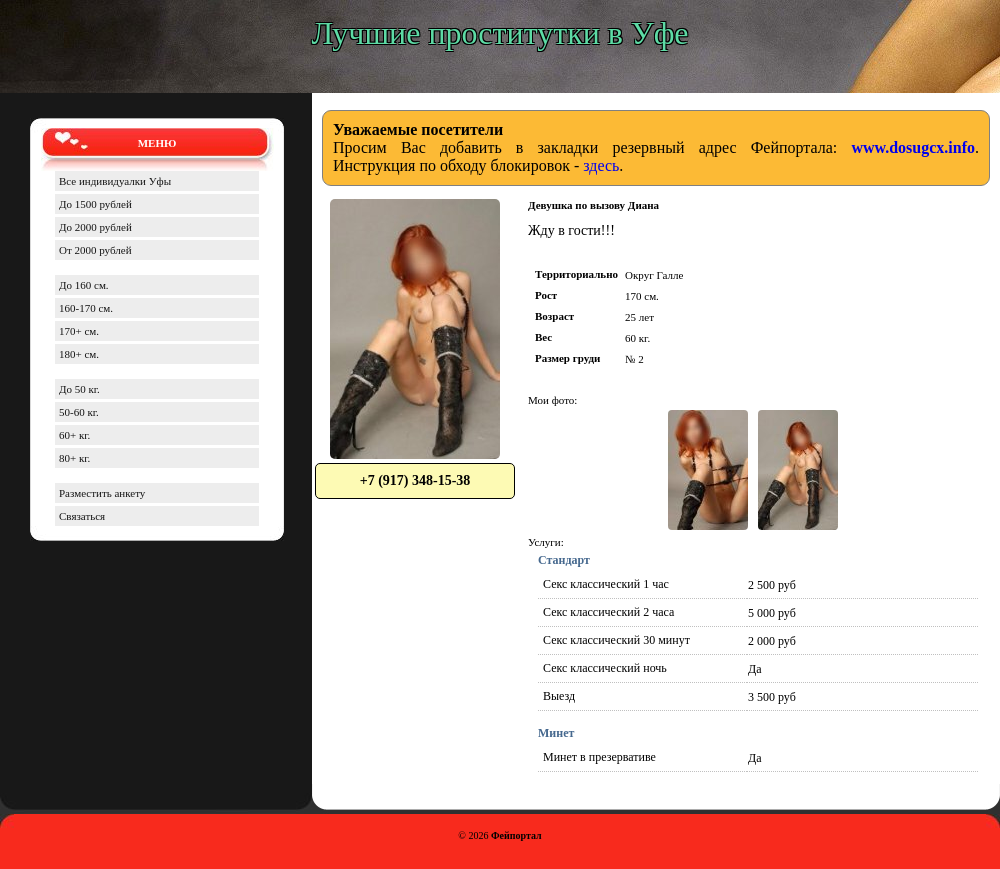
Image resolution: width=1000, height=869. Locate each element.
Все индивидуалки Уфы (115, 181)
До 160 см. (84, 285)
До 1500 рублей (95, 204)
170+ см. (79, 331)
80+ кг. (74, 458)
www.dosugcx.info (913, 147)
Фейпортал (516, 835)
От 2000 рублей (95, 250)
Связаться (82, 516)
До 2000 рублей (95, 227)
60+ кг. (74, 435)
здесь (601, 165)
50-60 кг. (79, 412)
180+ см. (79, 354)
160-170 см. (86, 308)
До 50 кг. (79, 389)
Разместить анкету (102, 493)
